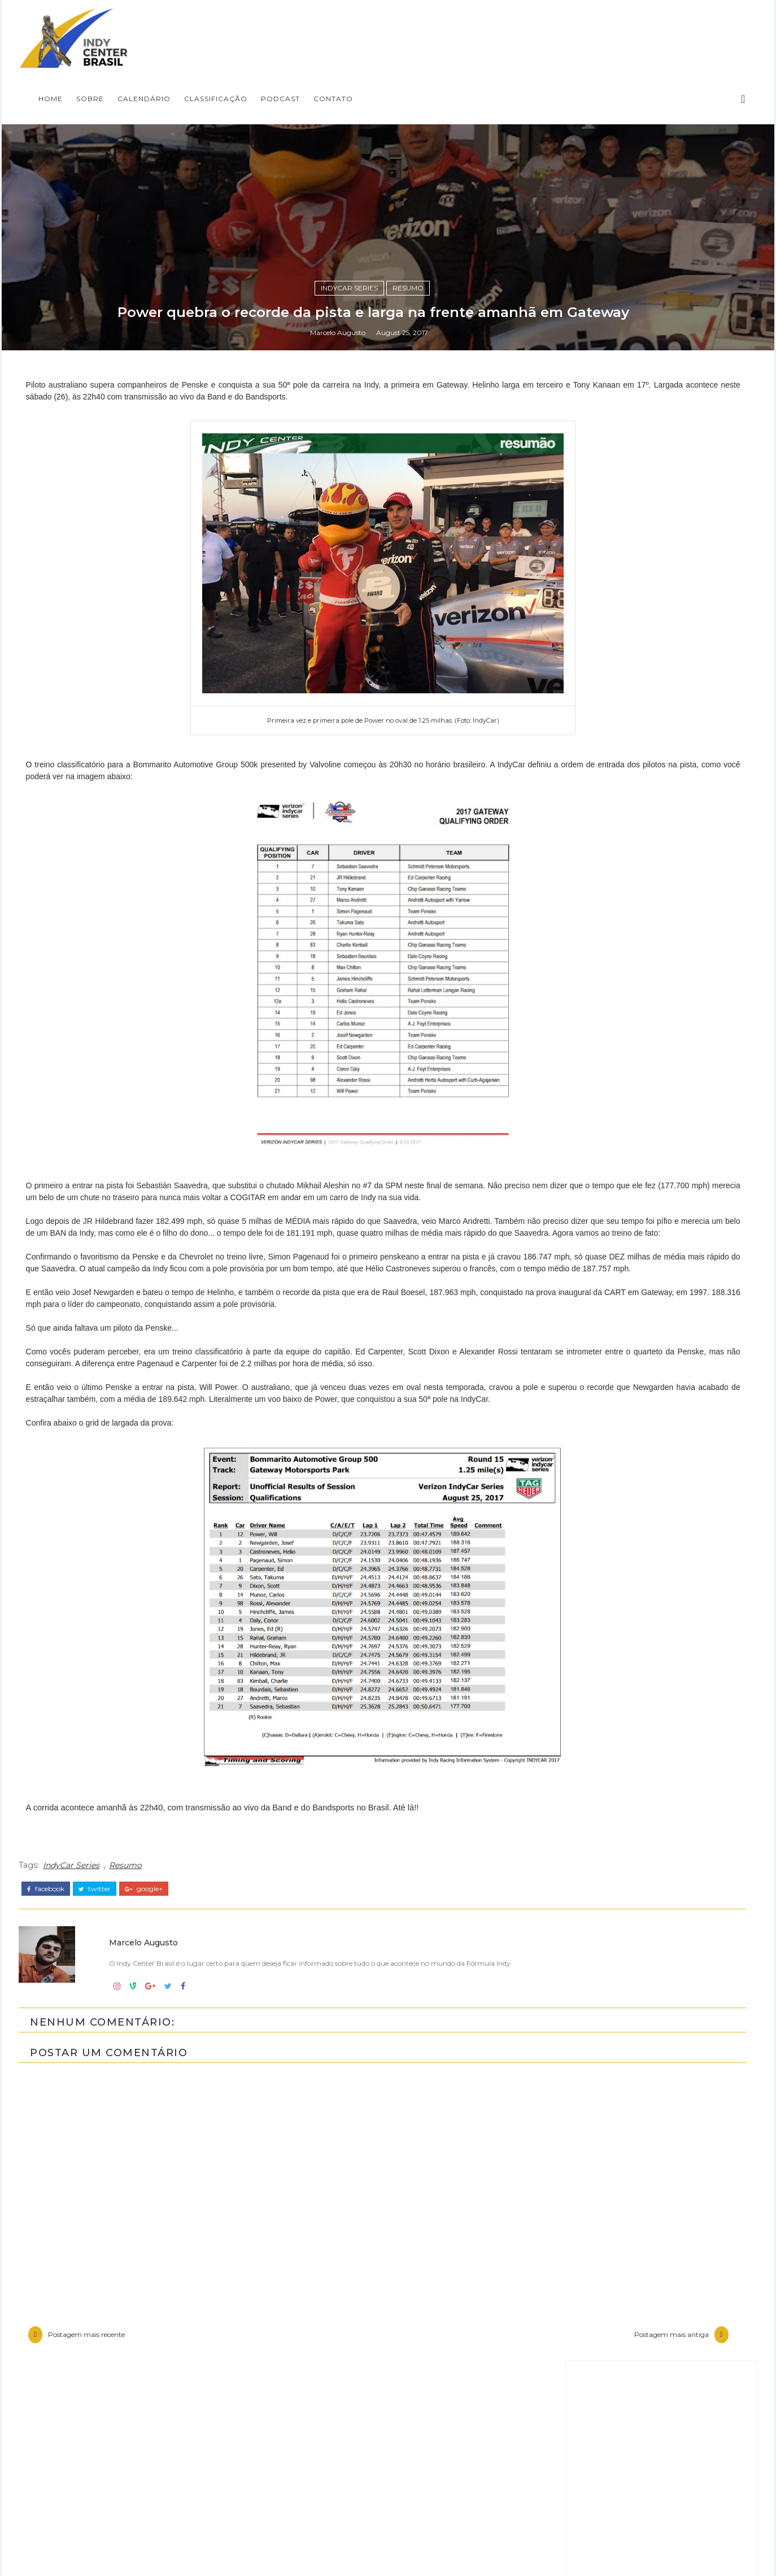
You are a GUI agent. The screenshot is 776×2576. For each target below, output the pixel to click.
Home (325, 25)
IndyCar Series (364, 1516)
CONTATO (607, 25)
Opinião (568, 2434)
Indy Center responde (603, 2339)
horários (569, 2510)
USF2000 (572, 2491)
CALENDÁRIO (418, 25)
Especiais (572, 2319)
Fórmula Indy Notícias (619, 2066)
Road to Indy (581, 2472)
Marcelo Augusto (352, 1587)
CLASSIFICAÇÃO (490, 25)
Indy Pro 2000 (584, 2376)
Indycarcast (577, 2415)
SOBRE (364, 25)
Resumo (422, 1516)
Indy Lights (577, 2357)
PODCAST (554, 25)
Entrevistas (576, 2300)
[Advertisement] (622, 1819)
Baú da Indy (579, 2281)
